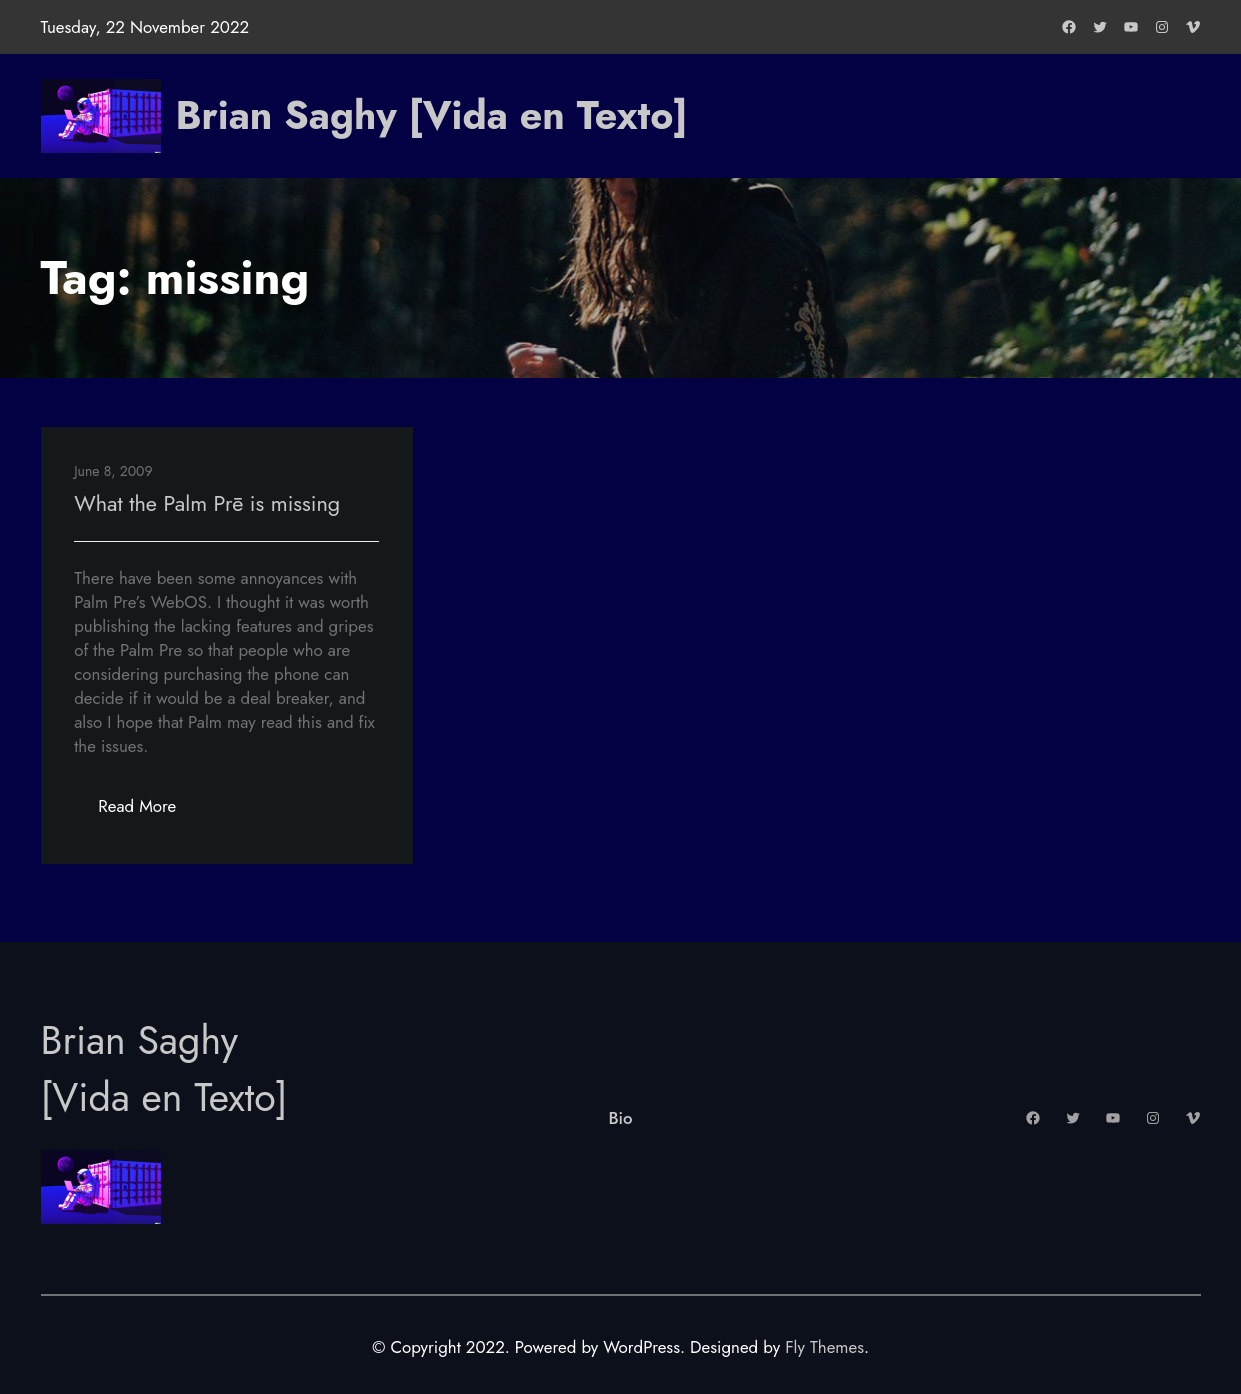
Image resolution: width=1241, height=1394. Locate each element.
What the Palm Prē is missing (207, 503)
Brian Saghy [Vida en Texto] (432, 115)
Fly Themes (824, 1347)
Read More (149, 811)
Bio (620, 1118)
